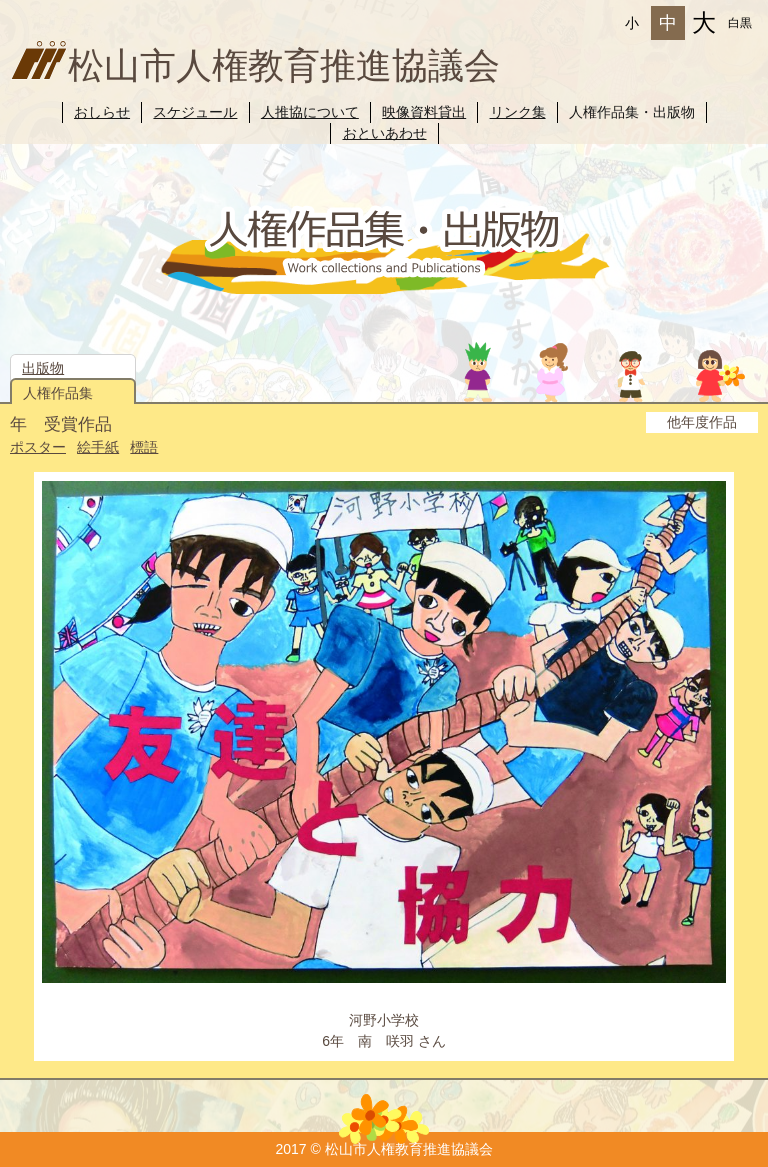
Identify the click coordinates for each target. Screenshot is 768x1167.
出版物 (43, 368)
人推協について (310, 112)
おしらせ (102, 112)
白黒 (740, 23)
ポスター (38, 447)
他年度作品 (702, 422)
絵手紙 (98, 447)
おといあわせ (385, 133)
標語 (144, 447)
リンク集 (518, 112)
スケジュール (195, 112)
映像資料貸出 (424, 112)
